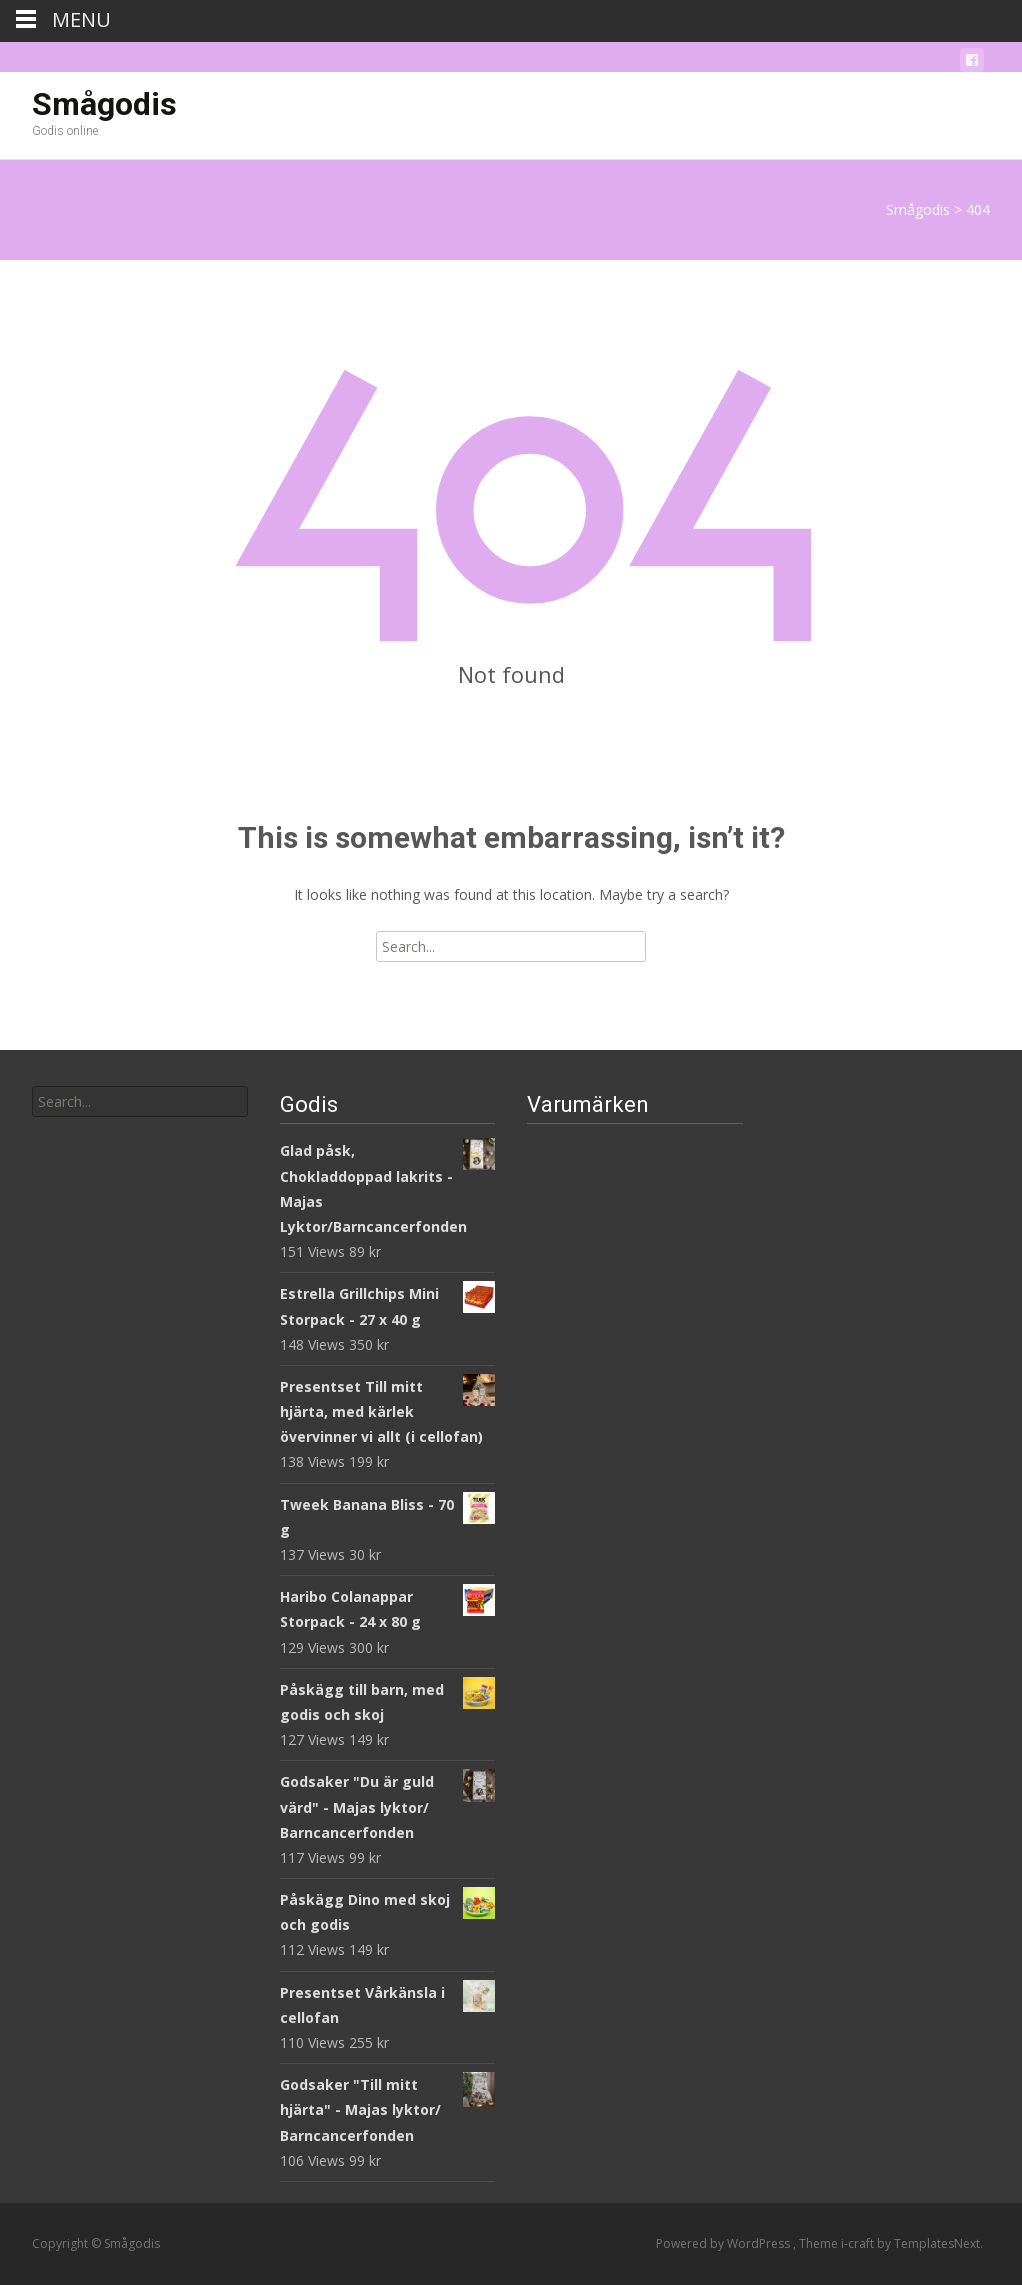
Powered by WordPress (724, 2243)
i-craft (859, 2243)
